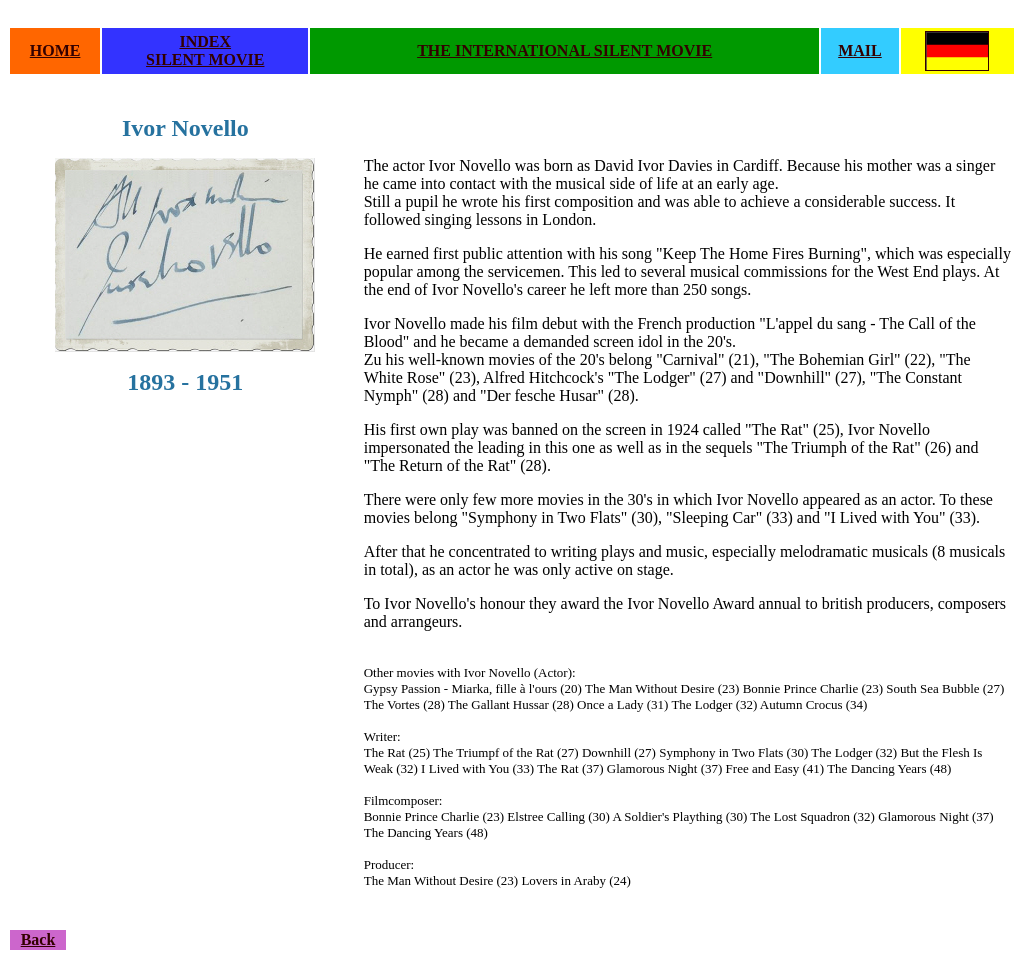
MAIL (860, 50)
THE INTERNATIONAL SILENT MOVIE (564, 50)
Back (38, 939)
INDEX (205, 41)
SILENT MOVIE (205, 59)
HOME (55, 50)
